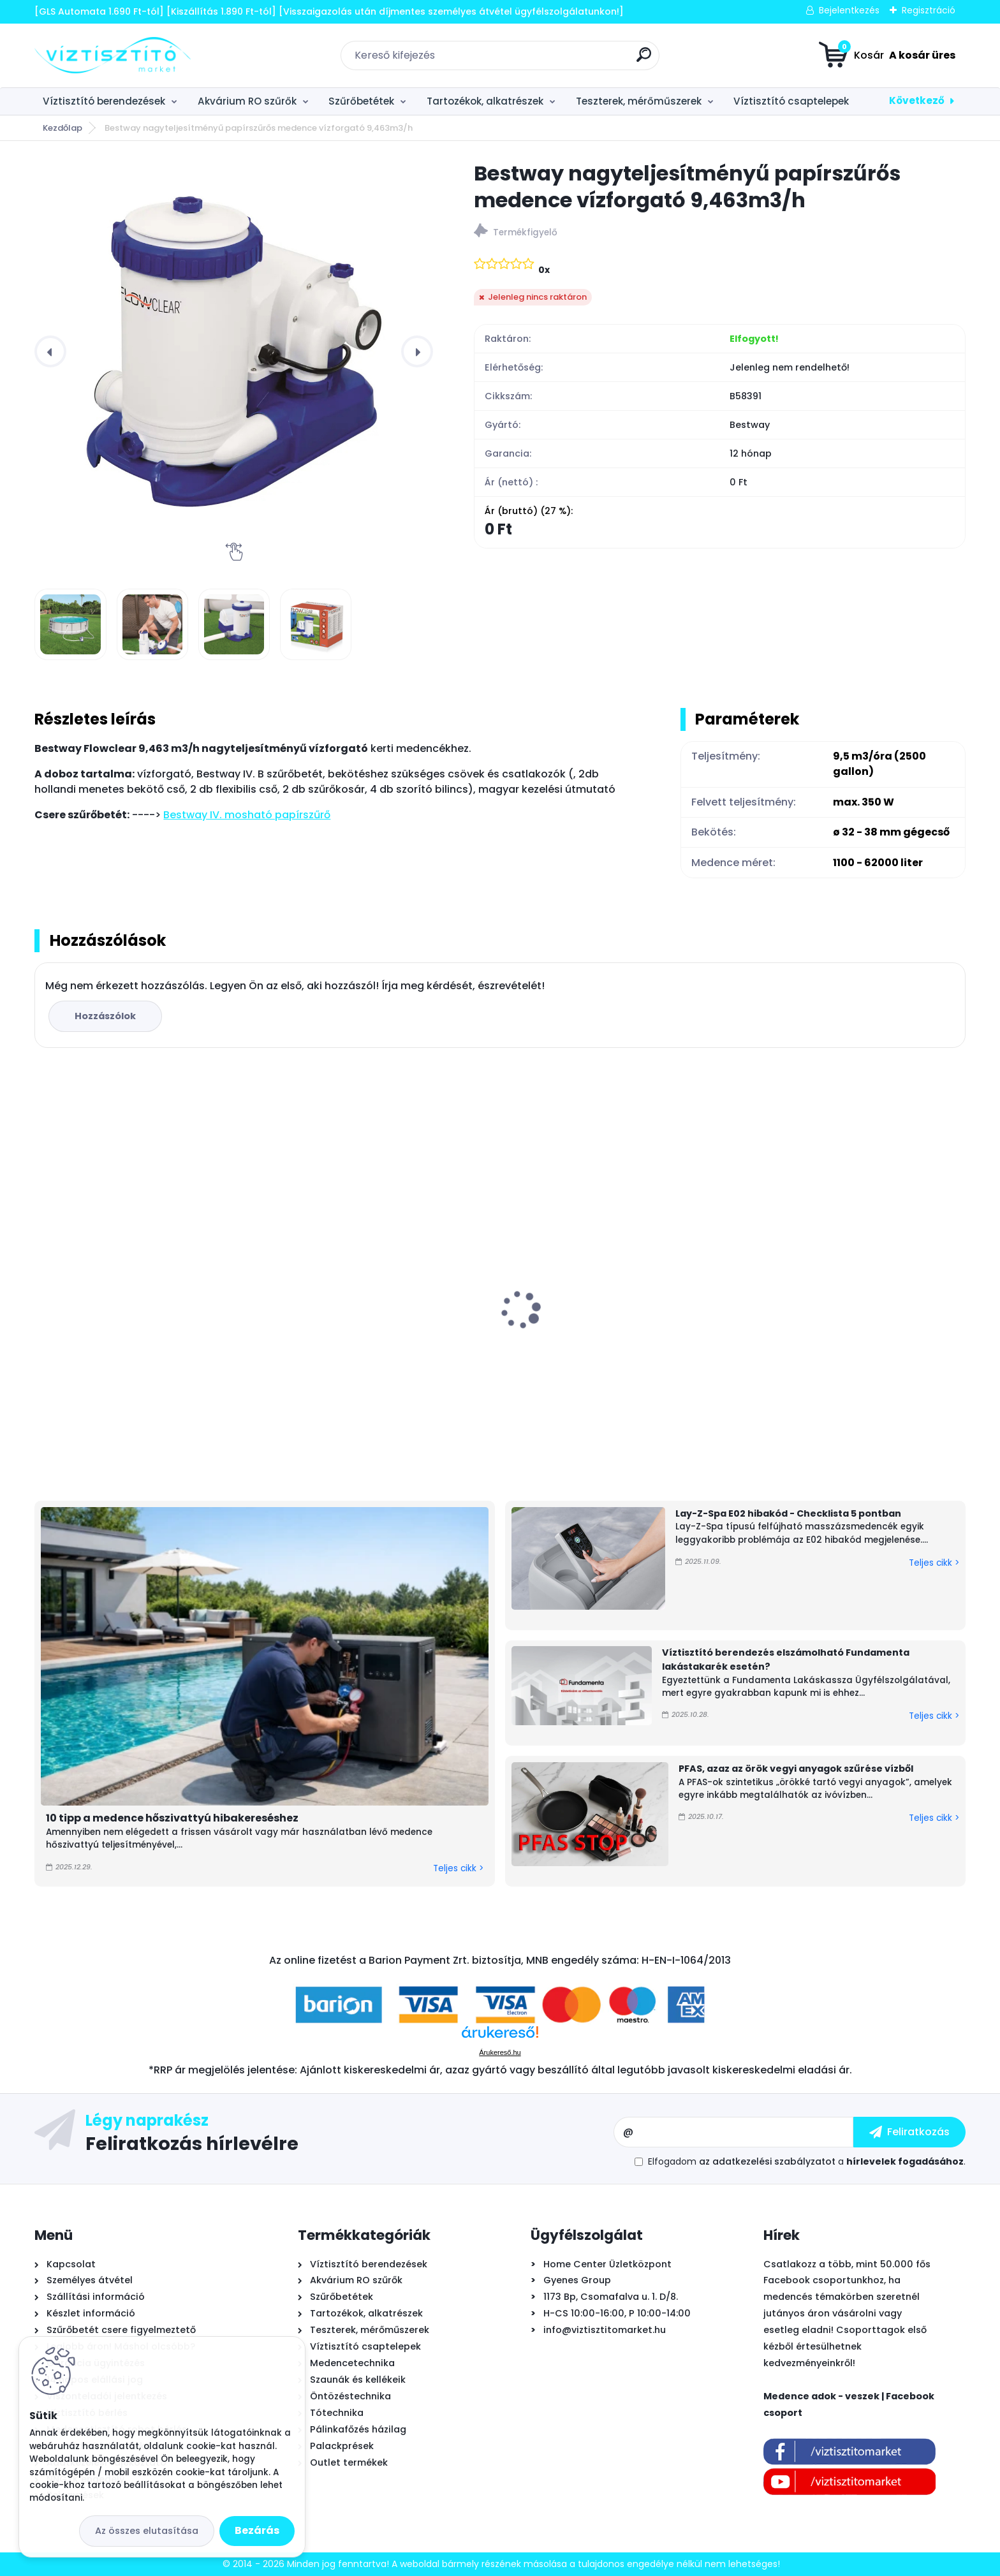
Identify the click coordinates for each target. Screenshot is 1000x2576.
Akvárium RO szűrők (247, 101)
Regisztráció (928, 10)
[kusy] (82, 1453)
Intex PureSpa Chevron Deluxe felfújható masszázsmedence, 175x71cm (848, 1319)
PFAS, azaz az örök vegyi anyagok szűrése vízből (796, 1768)
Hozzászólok (105, 1016)
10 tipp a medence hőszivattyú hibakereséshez (172, 1818)
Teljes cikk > (458, 1868)
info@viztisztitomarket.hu (604, 2329)
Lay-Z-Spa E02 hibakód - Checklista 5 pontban (788, 1513)
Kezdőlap (62, 128)
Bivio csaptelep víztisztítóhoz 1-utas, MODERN (134, 1330)
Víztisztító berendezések (104, 101)
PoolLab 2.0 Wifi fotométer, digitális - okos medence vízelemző (604, 1325)
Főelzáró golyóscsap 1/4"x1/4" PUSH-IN (373, 1323)
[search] (643, 59)
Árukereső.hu (499, 2052)
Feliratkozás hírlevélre (191, 2143)
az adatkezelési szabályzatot (767, 2161)
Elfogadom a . (807, 2161)
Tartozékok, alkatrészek (485, 101)
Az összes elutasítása (146, 2530)
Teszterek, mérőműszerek (639, 101)
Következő (917, 100)
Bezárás (257, 2530)
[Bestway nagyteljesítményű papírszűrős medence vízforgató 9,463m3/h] (233, 351)
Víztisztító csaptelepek (791, 101)
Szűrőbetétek (361, 101)
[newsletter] (909, 2132)
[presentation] (50, 351)
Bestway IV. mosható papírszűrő (246, 814)
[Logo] (112, 55)
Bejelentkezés (849, 10)
